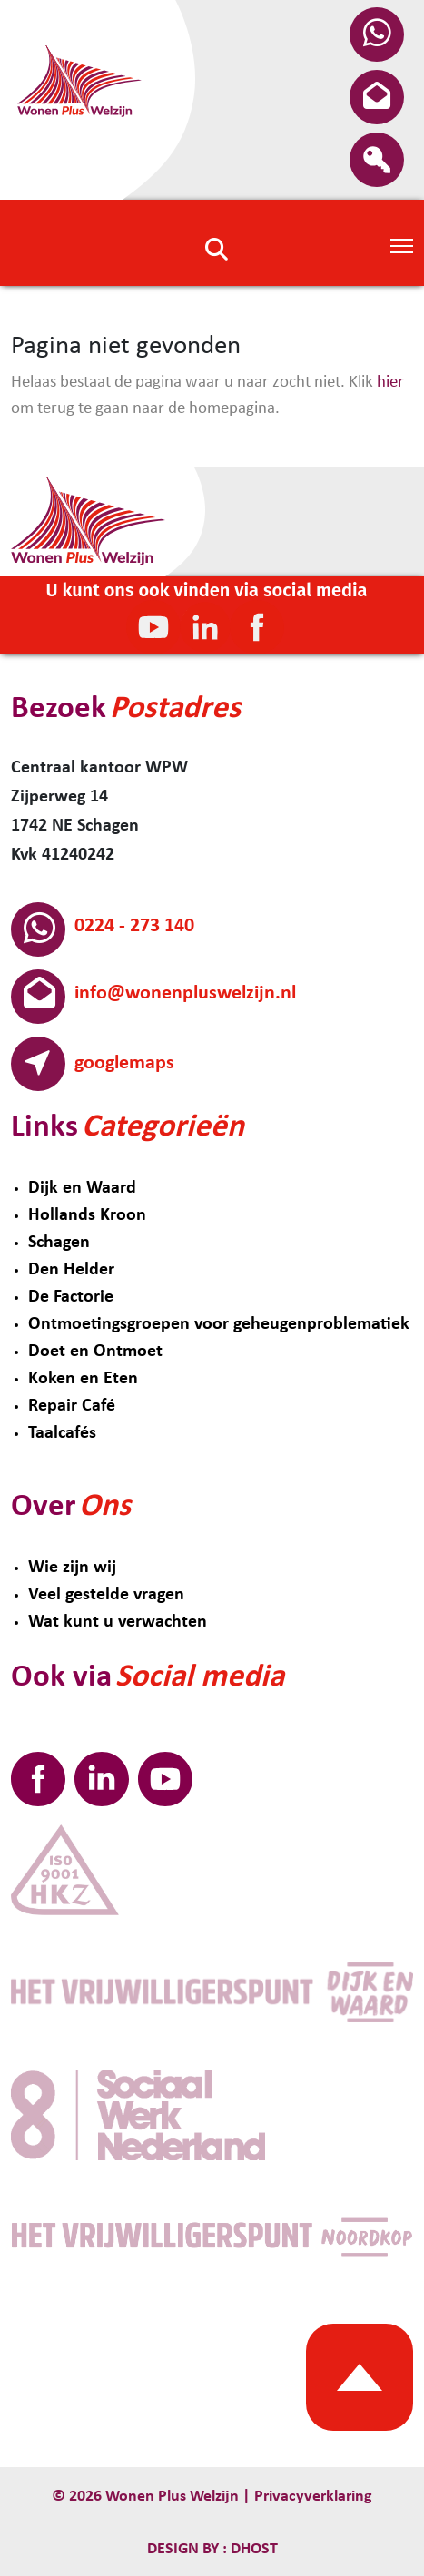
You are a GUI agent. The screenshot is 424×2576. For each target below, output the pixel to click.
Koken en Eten (83, 1379)
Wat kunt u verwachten (117, 1622)
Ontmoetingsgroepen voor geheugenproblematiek (218, 1324)
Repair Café (71, 1406)
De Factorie (70, 1297)
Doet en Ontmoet (95, 1351)
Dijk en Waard (82, 1188)
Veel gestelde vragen (106, 1595)
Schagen (59, 1243)
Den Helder (71, 1270)
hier (390, 382)
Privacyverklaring (313, 2496)
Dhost (252, 2549)
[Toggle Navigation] (402, 244)
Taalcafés (62, 1433)
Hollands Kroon (87, 1215)
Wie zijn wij (72, 1567)
